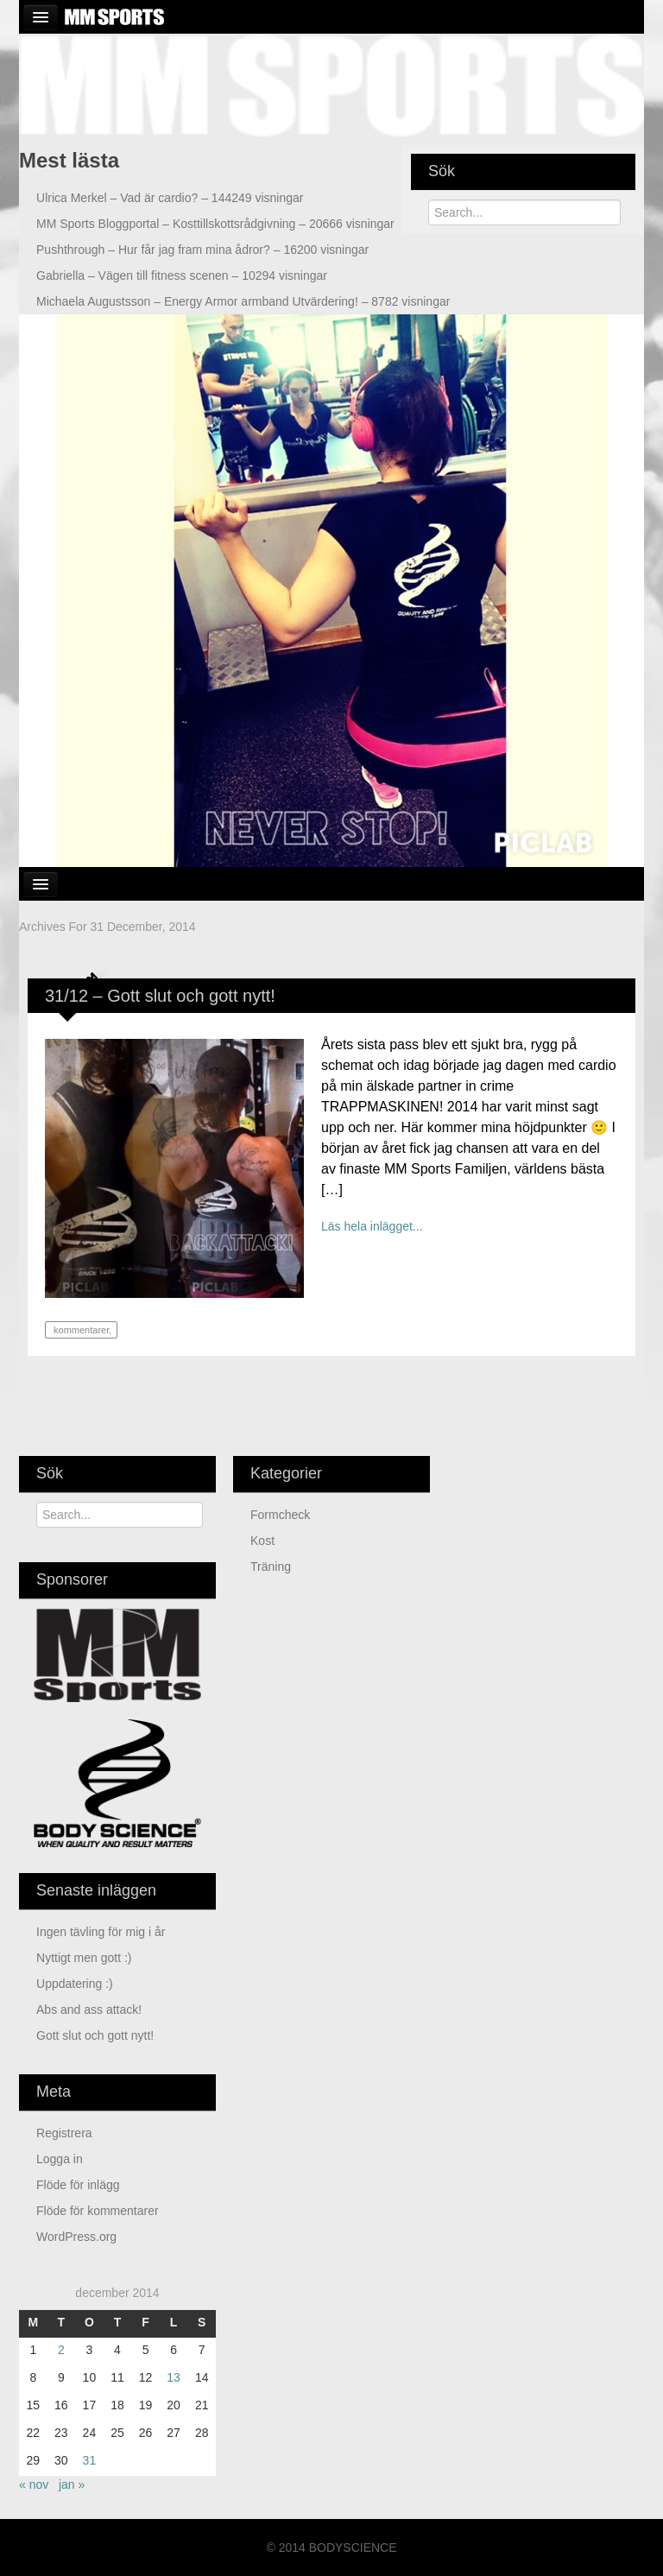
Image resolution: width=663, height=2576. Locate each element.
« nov (33, 2484)
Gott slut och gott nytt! (95, 2035)
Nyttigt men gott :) (84, 1958)
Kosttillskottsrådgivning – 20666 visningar (215, 224)
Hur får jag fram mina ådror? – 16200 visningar (202, 249)
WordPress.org (76, 2237)
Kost (262, 1540)
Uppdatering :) (74, 1984)
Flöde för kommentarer (97, 2211)
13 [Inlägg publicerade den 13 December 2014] (173, 2377)
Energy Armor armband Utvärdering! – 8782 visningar (243, 301)
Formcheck (280, 1515)
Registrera (64, 2133)
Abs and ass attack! (89, 2009)
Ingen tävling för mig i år (100, 1932)
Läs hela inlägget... (372, 1226)
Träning (270, 1566)
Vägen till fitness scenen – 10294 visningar (181, 275)
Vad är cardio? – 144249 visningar (169, 198)
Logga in (59, 2159)
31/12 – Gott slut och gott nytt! (160, 995)
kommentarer (80, 1330)
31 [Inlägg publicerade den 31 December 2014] (90, 2460)
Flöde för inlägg (78, 2185)
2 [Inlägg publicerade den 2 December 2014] (61, 2350)
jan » (72, 2484)
